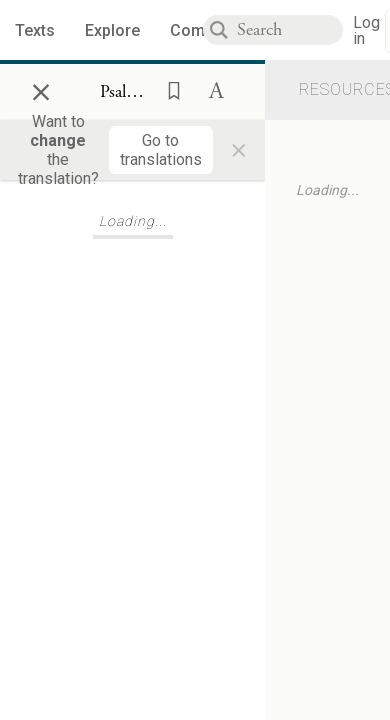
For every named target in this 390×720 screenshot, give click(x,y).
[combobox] (290, 30)
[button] (168, 89)
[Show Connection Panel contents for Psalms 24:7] (126, 92)
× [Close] (41, 89)
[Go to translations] (161, 150)
